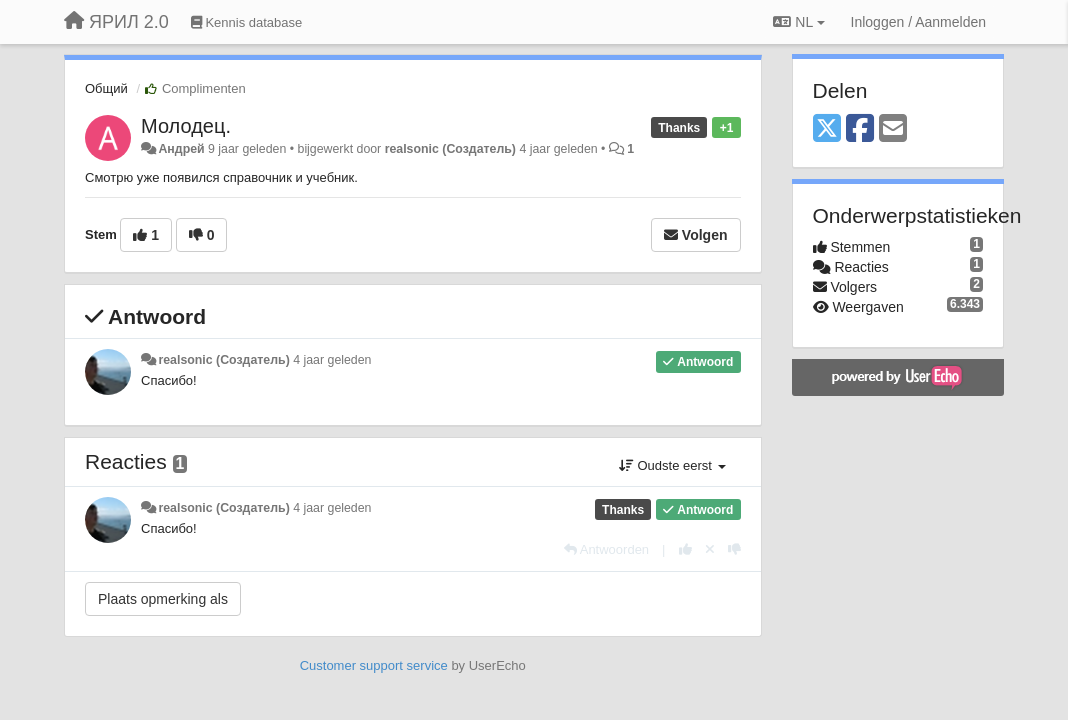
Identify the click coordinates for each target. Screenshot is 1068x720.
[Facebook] (860, 129)
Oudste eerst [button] (672, 465)
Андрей (181, 149)
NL (798, 22)
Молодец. (186, 126)
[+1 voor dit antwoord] (685, 549)
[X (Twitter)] (827, 129)
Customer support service (374, 665)
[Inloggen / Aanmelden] (918, 22)
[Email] (893, 129)
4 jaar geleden (332, 360)
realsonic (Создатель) (450, 149)
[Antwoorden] (606, 549)
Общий (106, 88)
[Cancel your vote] (710, 549)
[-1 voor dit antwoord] (734, 549)
